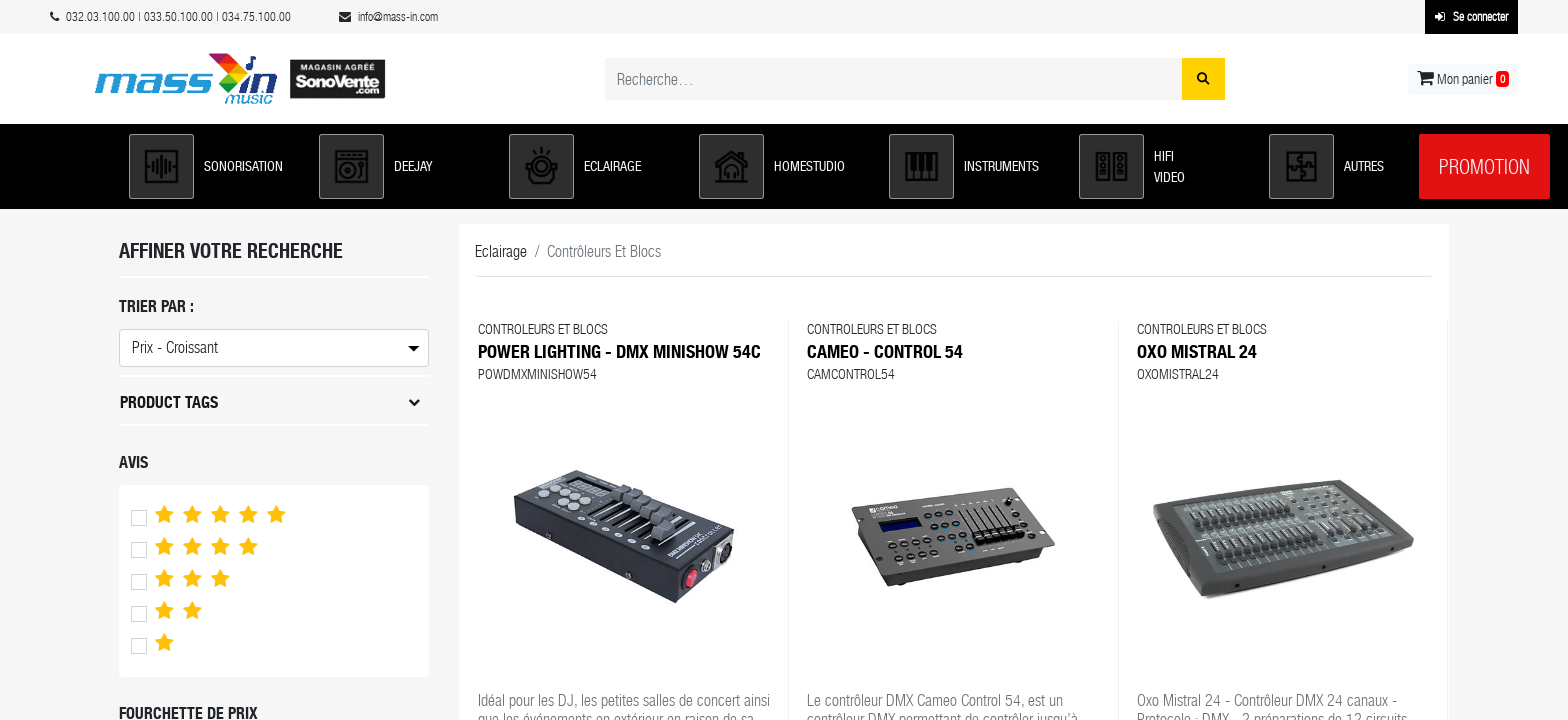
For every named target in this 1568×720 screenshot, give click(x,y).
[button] (214, 166)
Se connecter (1471, 17)
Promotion (1484, 167)
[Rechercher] (1203, 79)
